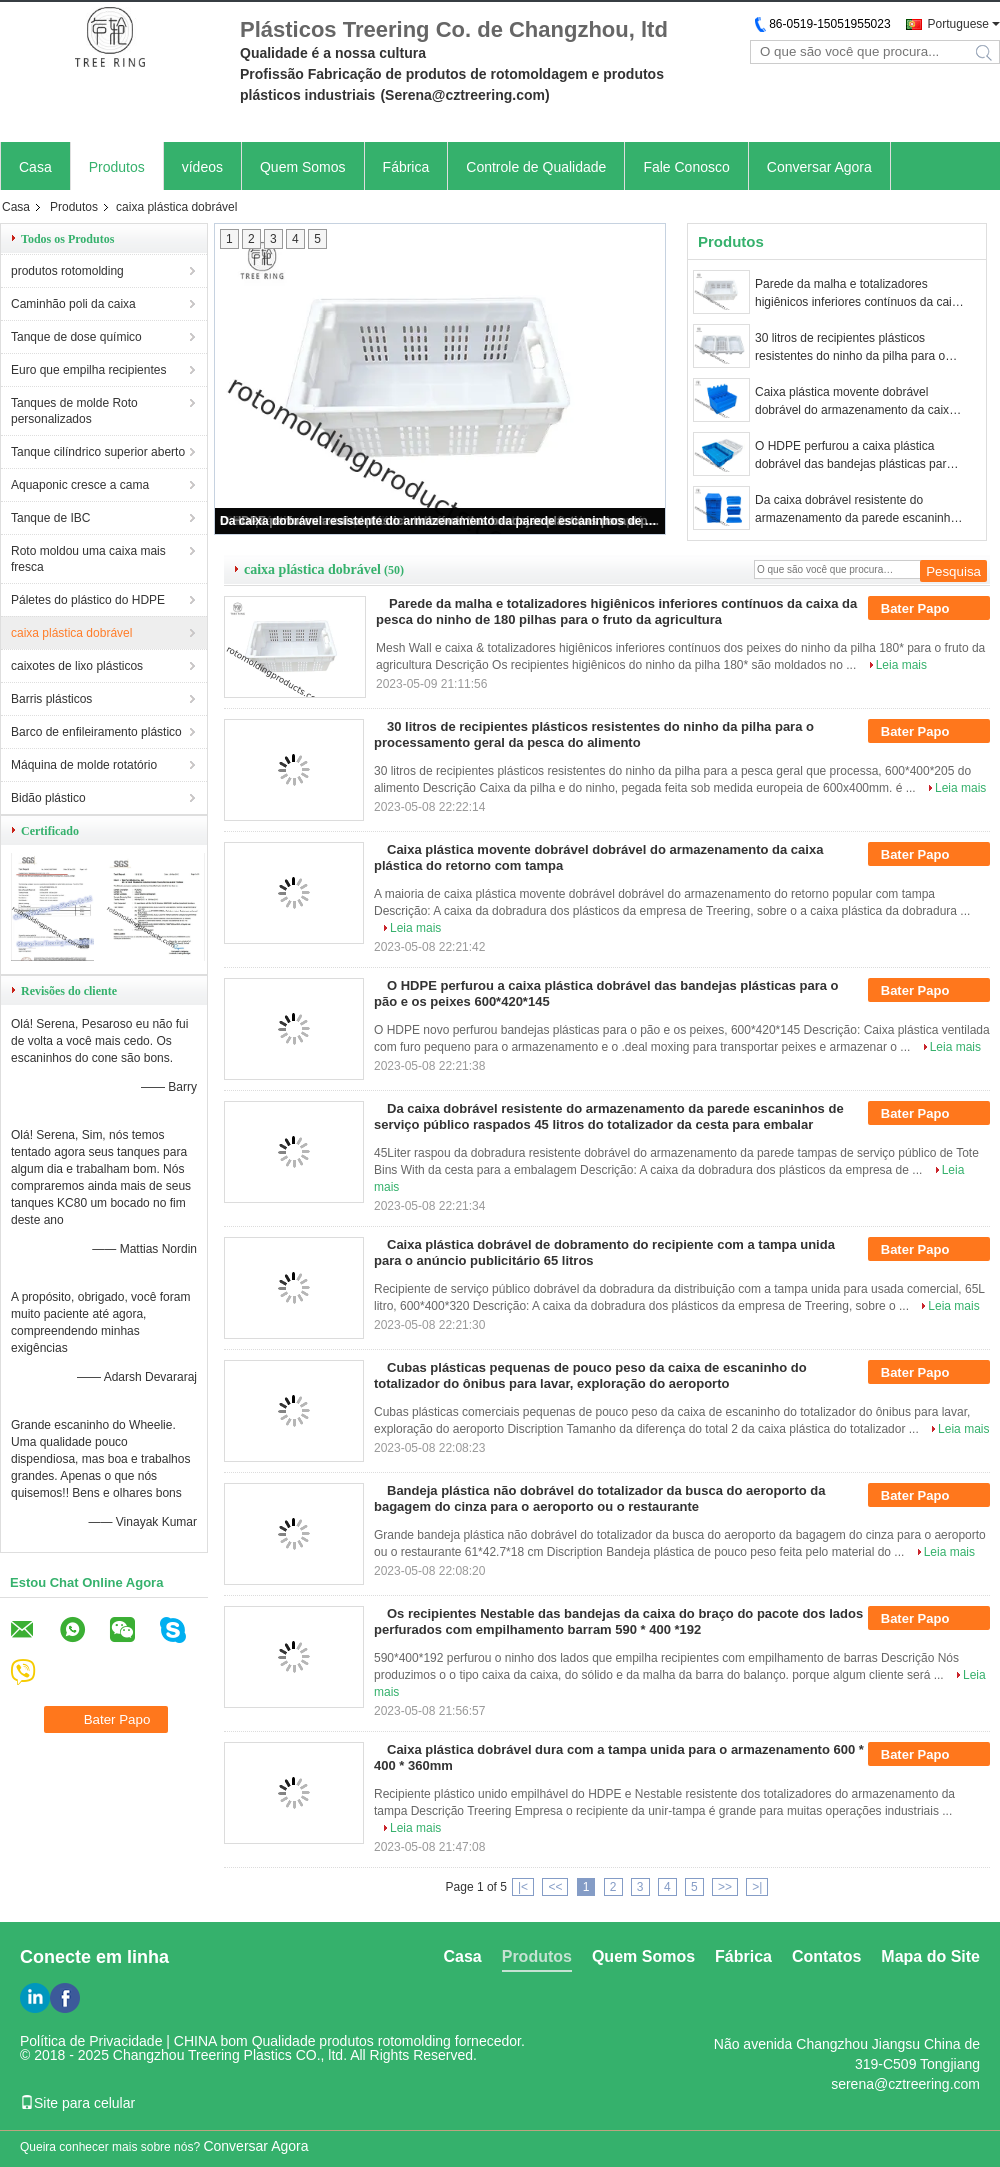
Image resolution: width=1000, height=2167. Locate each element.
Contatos (826, 1956)
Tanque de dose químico (76, 337)
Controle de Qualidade (536, 167)
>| (757, 1887)
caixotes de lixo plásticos (77, 666)
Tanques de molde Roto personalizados (74, 411)
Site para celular (77, 2103)
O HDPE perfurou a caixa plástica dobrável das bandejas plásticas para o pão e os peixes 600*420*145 (859, 456)
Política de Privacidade (91, 2041)
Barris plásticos (51, 699)
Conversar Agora (819, 167)
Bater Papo (929, 609)
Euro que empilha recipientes (88, 370)
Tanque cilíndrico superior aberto (98, 452)
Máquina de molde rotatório (84, 765)
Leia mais (901, 665)
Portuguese (958, 24)
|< (523, 1887)
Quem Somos (303, 167)
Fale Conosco (686, 167)
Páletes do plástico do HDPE (88, 600)
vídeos (202, 167)
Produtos (117, 167)
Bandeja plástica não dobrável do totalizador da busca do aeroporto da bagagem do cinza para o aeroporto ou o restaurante (599, 1498)
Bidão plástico (48, 798)
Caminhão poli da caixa (73, 304)
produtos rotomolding (67, 271)
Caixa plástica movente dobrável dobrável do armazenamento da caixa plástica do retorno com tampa (855, 402)
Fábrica (406, 167)
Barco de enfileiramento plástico (96, 732)
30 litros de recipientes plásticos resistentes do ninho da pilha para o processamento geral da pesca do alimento (850, 348)
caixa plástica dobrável (71, 633)
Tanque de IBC (50, 518)
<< (555, 1887)
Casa (35, 167)
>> (725, 1887)
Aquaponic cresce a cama (80, 485)
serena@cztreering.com (905, 2084)
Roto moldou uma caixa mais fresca (88, 559)
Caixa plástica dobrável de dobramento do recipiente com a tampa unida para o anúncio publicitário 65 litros (604, 1252)
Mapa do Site (930, 1956)
